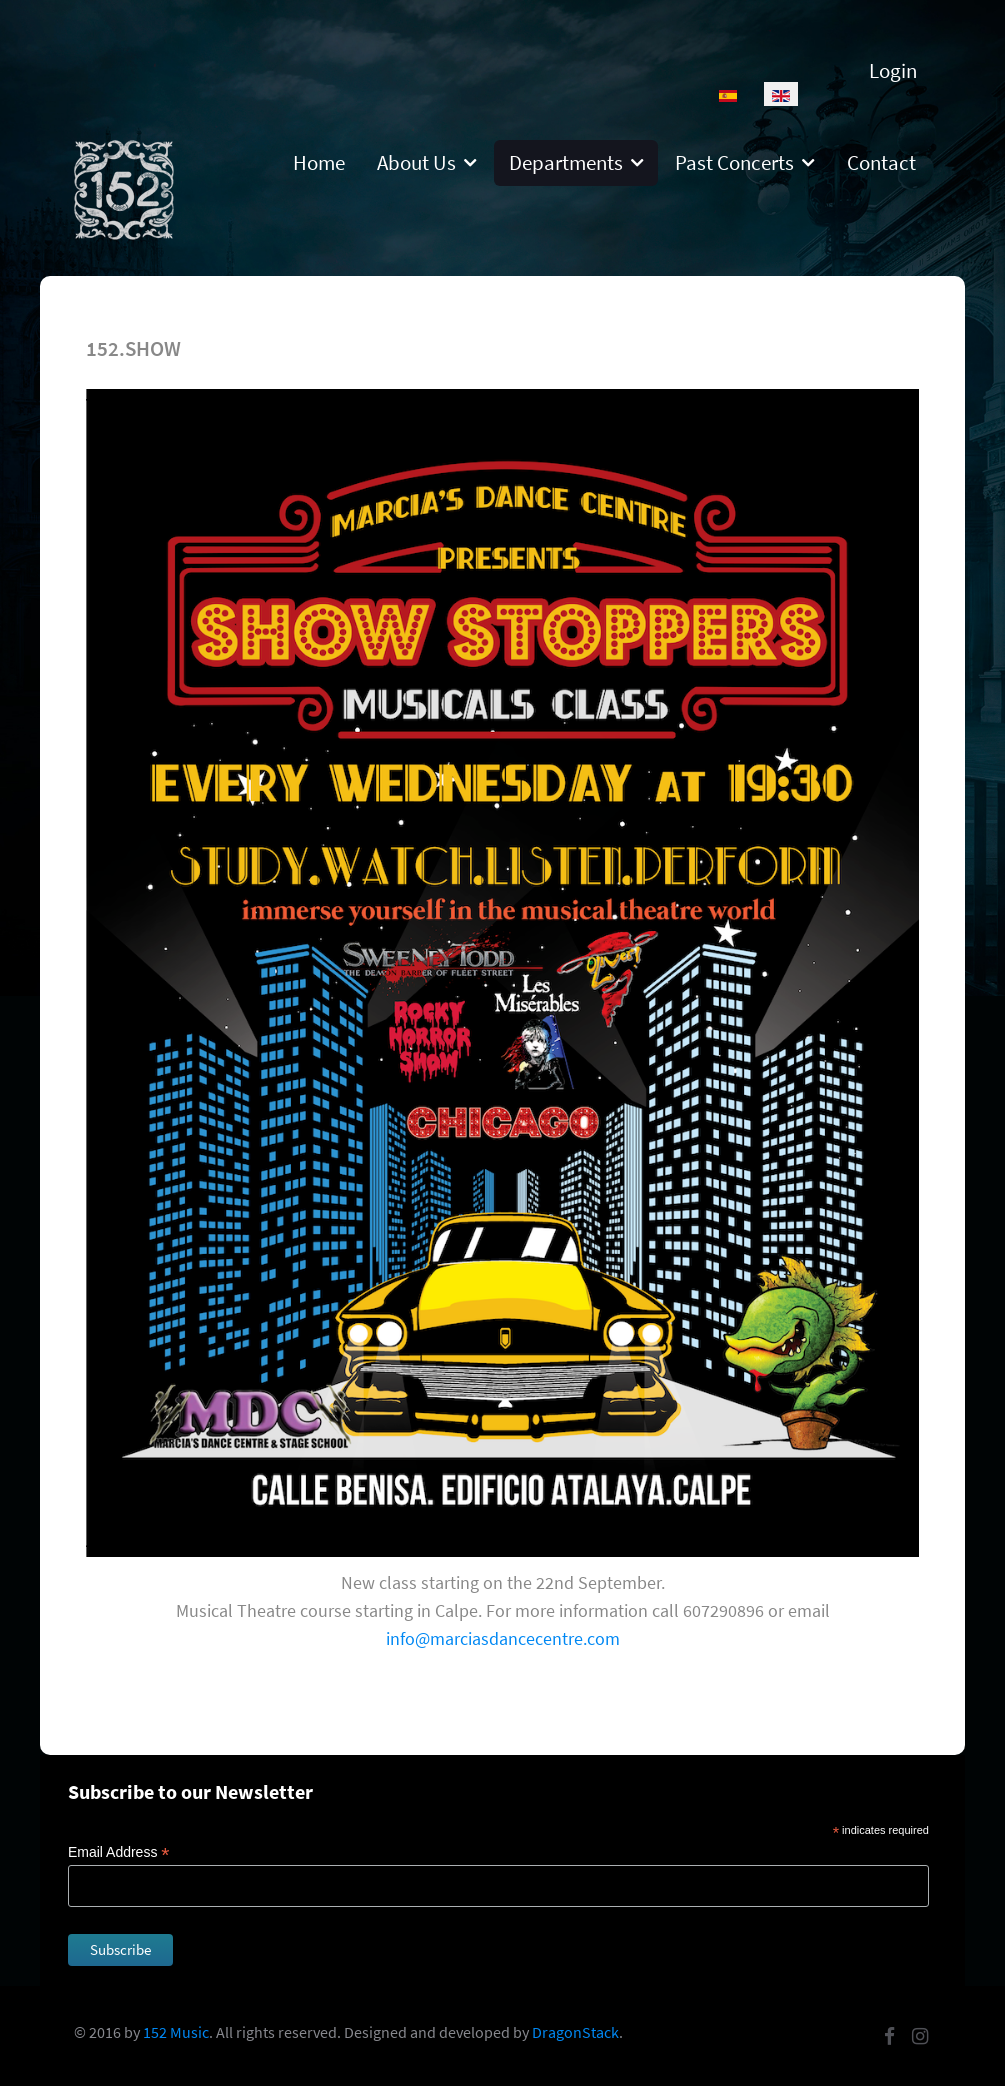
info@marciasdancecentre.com (503, 1638)
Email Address (119, 1852)
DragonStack (575, 2032)
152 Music (176, 2032)
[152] (124, 188)
